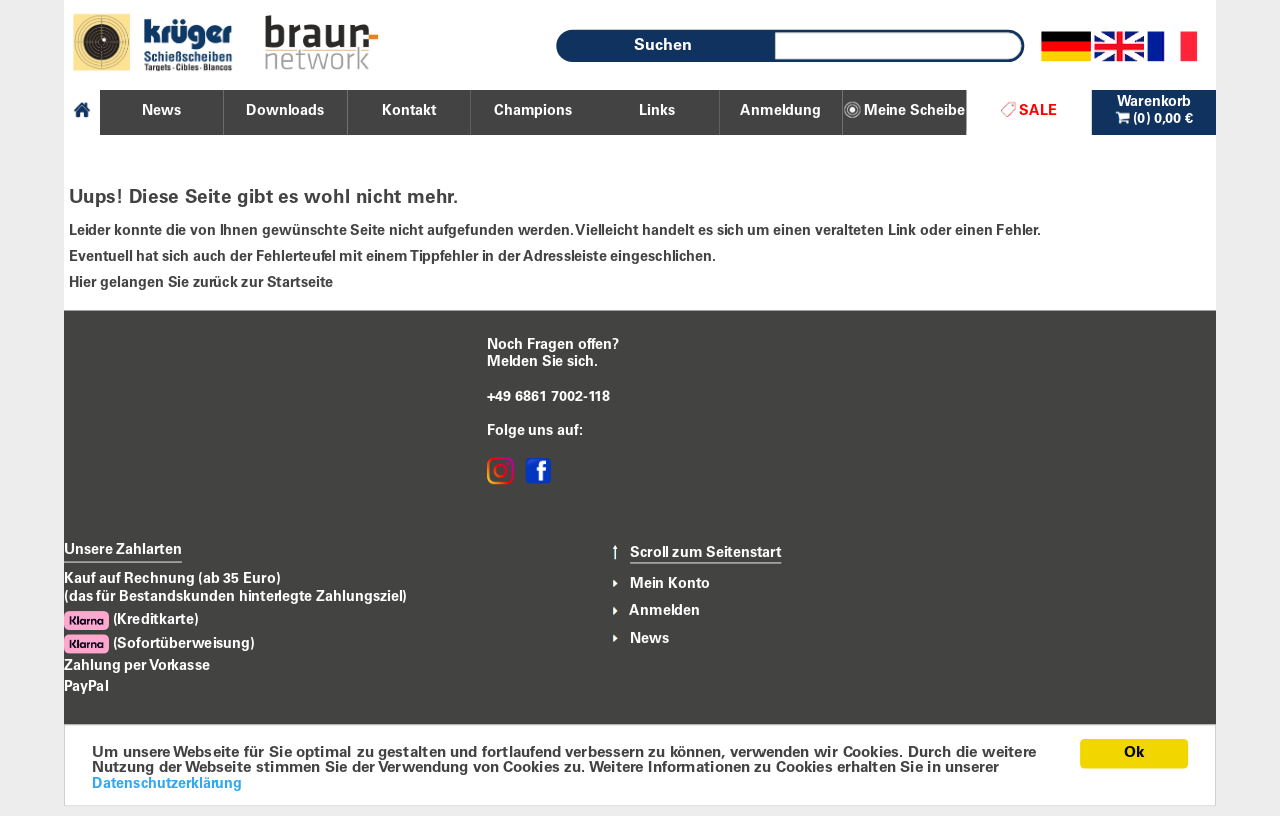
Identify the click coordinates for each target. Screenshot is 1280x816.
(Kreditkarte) (131, 620)
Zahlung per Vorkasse (137, 666)
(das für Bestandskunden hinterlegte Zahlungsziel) (235, 597)
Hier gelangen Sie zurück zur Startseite (201, 283)
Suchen (663, 46)
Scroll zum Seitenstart (705, 553)
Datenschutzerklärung (167, 784)
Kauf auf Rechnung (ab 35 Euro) (172, 579)
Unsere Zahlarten (123, 551)
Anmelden (664, 611)
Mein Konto (670, 584)
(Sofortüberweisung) (159, 644)
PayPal (86, 688)
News (649, 639)
